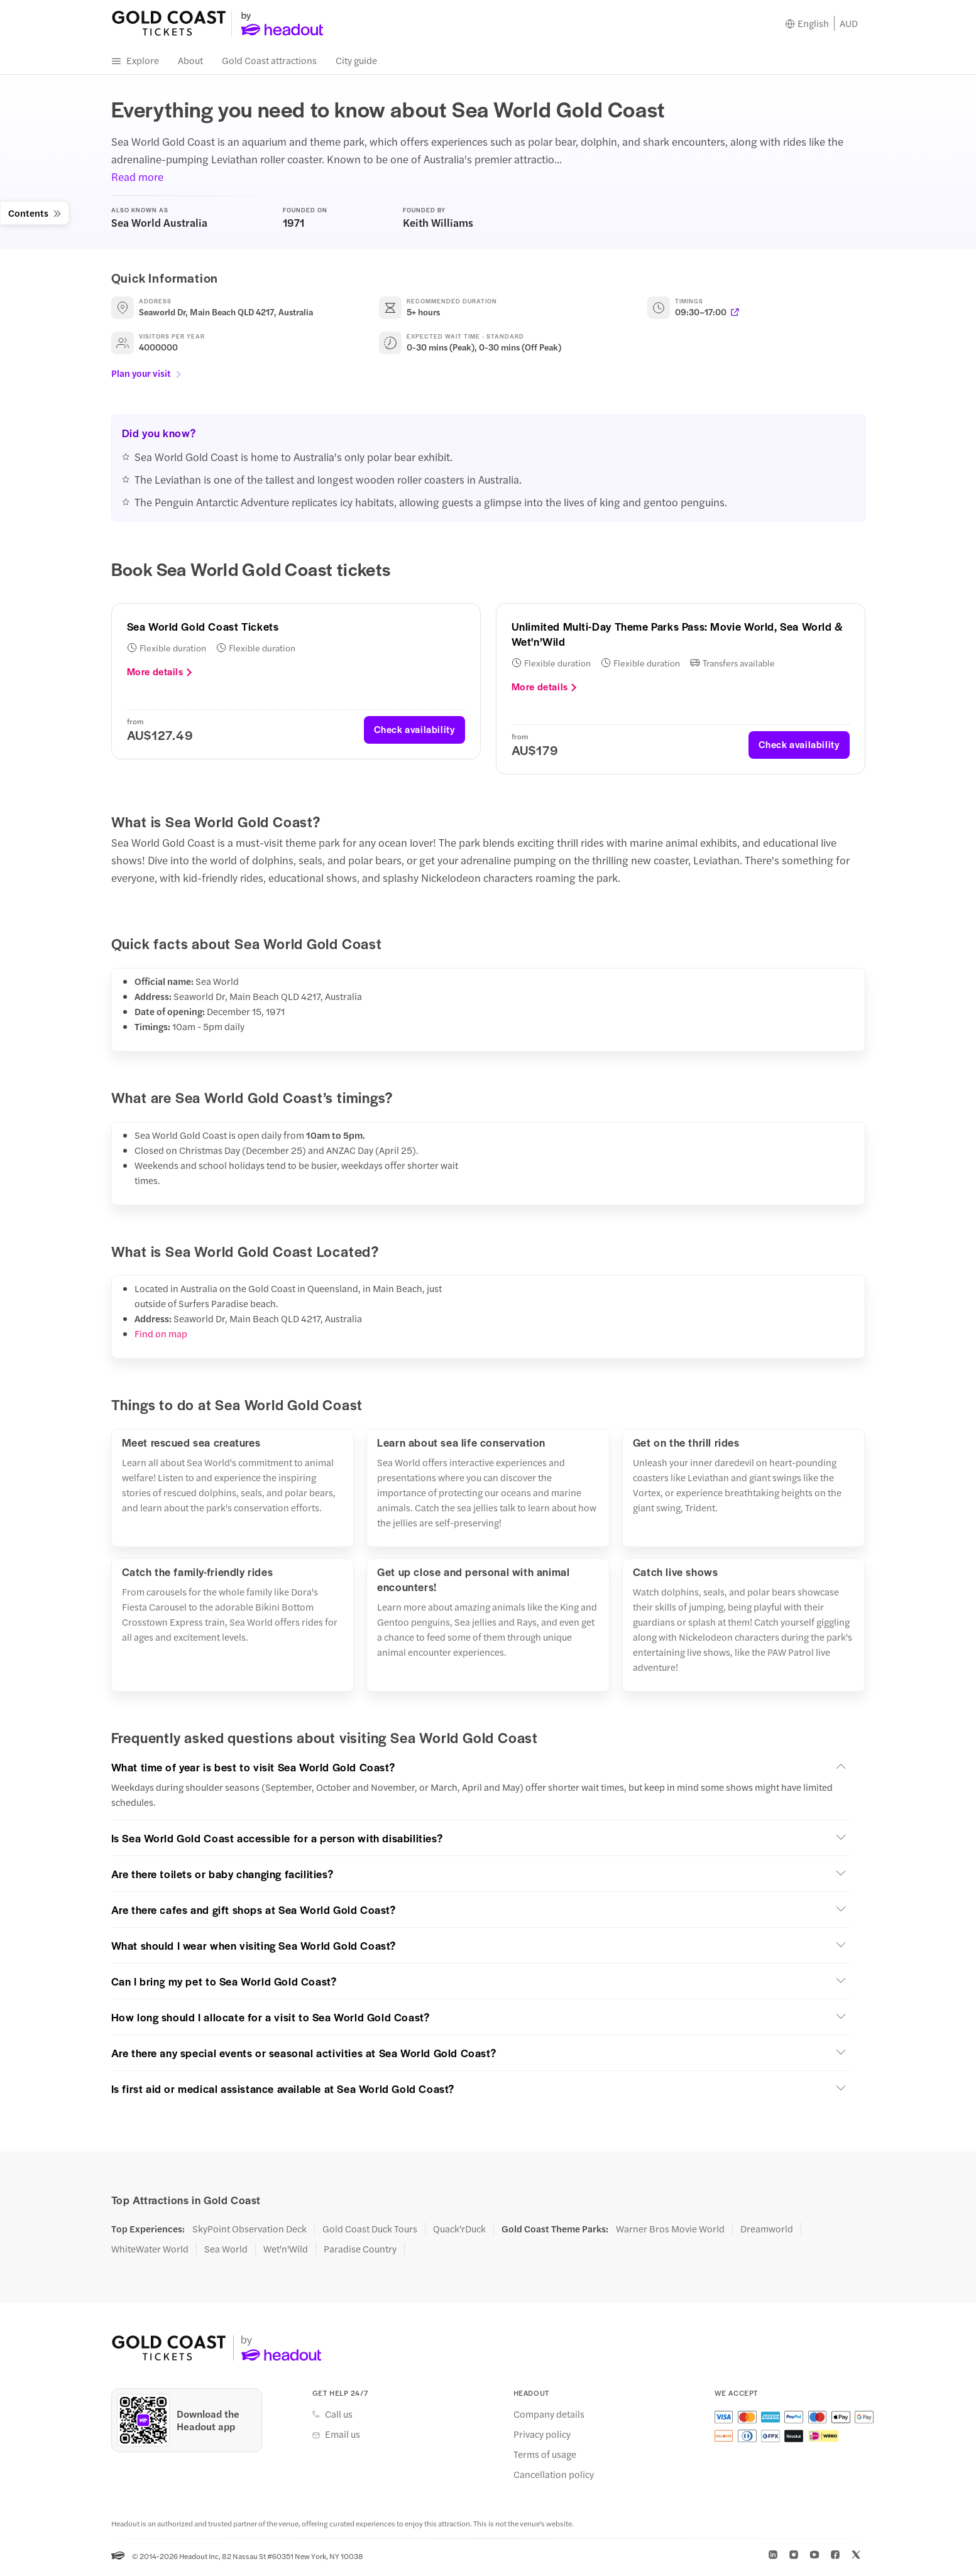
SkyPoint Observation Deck (249, 2231)
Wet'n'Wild (285, 2252)
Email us (342, 2437)
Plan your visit (146, 376)
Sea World (226, 2252)
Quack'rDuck (459, 2231)
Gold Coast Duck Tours (369, 2231)
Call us (339, 2417)
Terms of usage (544, 2457)
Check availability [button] (414, 732)
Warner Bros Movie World (670, 2231)
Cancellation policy (553, 2477)
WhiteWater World (150, 2252)
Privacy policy (542, 2437)
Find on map (160, 1337)
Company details (548, 2417)
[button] (480, 1770)
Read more (137, 180)
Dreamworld (766, 2231)
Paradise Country (360, 2252)
